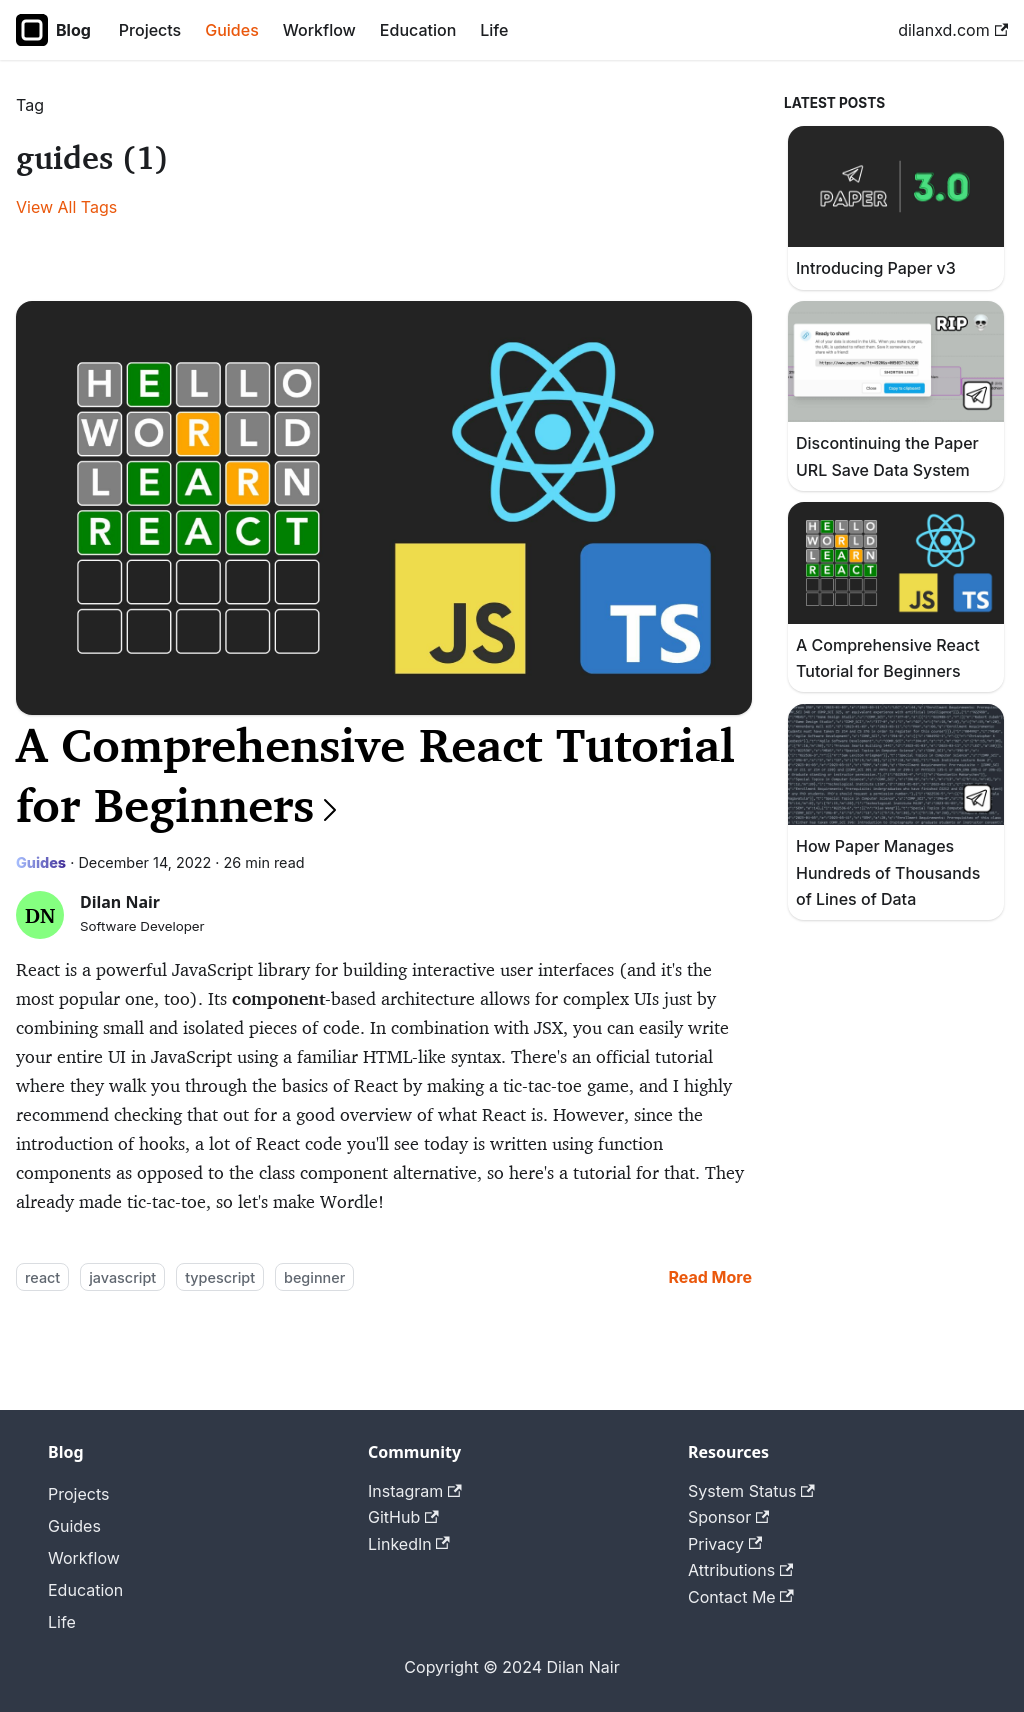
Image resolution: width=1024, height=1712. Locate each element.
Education (418, 30)
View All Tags (66, 207)
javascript (122, 1277)
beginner (314, 1277)
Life (494, 30)
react (42, 1277)
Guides (232, 30)
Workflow (319, 30)
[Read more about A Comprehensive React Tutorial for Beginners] (710, 1277)
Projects (150, 30)
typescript (220, 1277)
